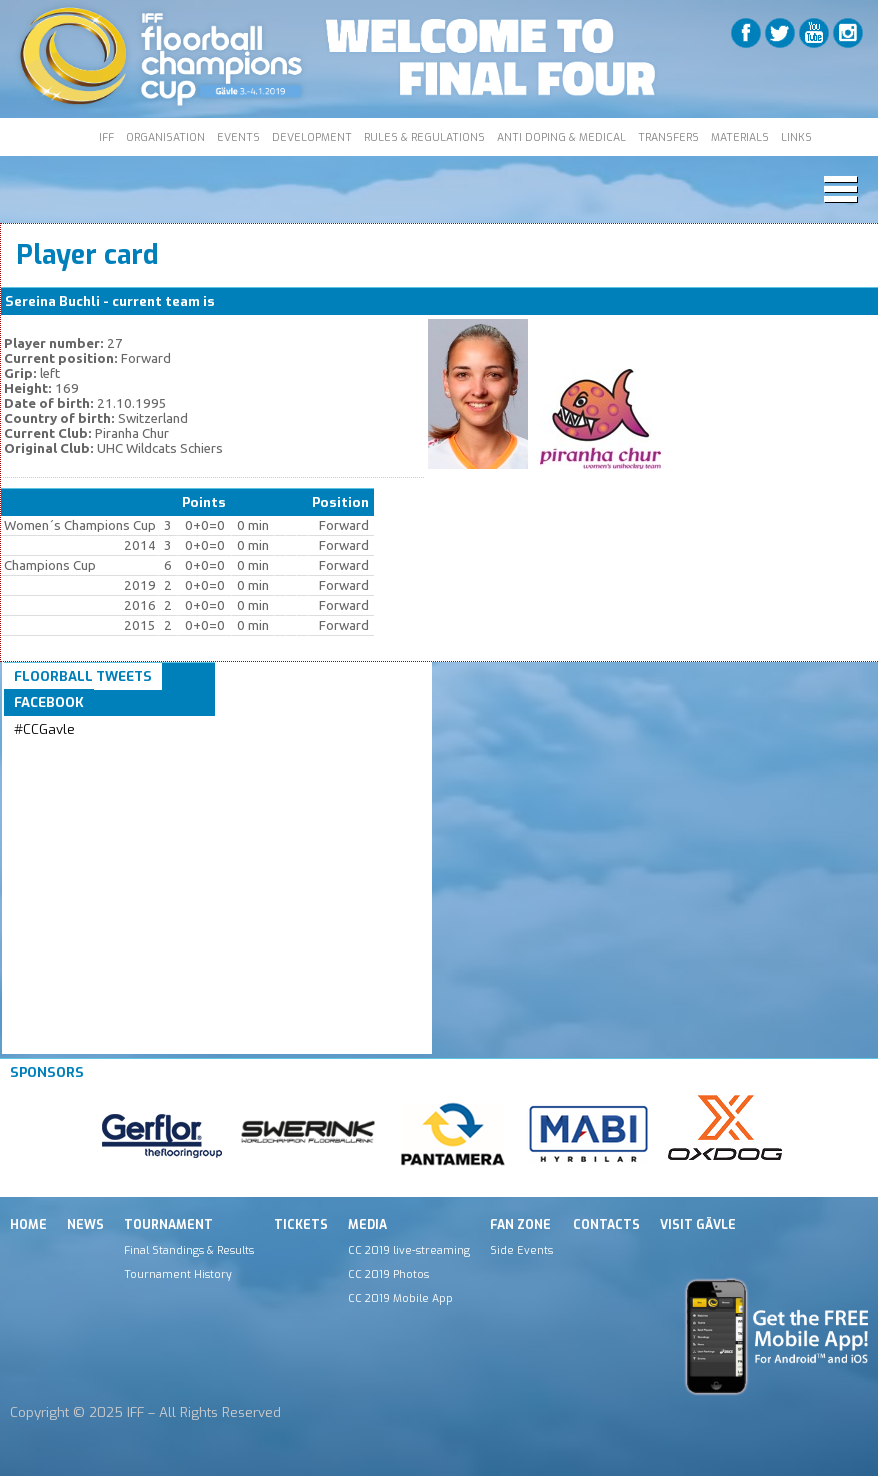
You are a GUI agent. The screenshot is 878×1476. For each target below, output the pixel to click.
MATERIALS (740, 137)
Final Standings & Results (189, 1250)
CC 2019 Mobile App (400, 1298)
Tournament (168, 1225)
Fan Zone (520, 1225)
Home (28, 1225)
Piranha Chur (259, 301)
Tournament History (178, 1274)
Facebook (49, 702)
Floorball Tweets (83, 676)
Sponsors (47, 1072)
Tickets (301, 1225)
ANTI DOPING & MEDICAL (561, 137)
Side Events (521, 1250)
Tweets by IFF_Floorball (93, 753)
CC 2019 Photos (388, 1274)
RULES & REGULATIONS (424, 137)
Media (367, 1225)
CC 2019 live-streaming (409, 1250)
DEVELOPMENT (312, 137)
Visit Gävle (698, 1225)
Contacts (606, 1225)
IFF (106, 137)
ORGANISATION (165, 137)
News (85, 1225)
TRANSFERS (668, 137)
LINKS (796, 137)
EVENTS (238, 137)
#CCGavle (44, 729)
